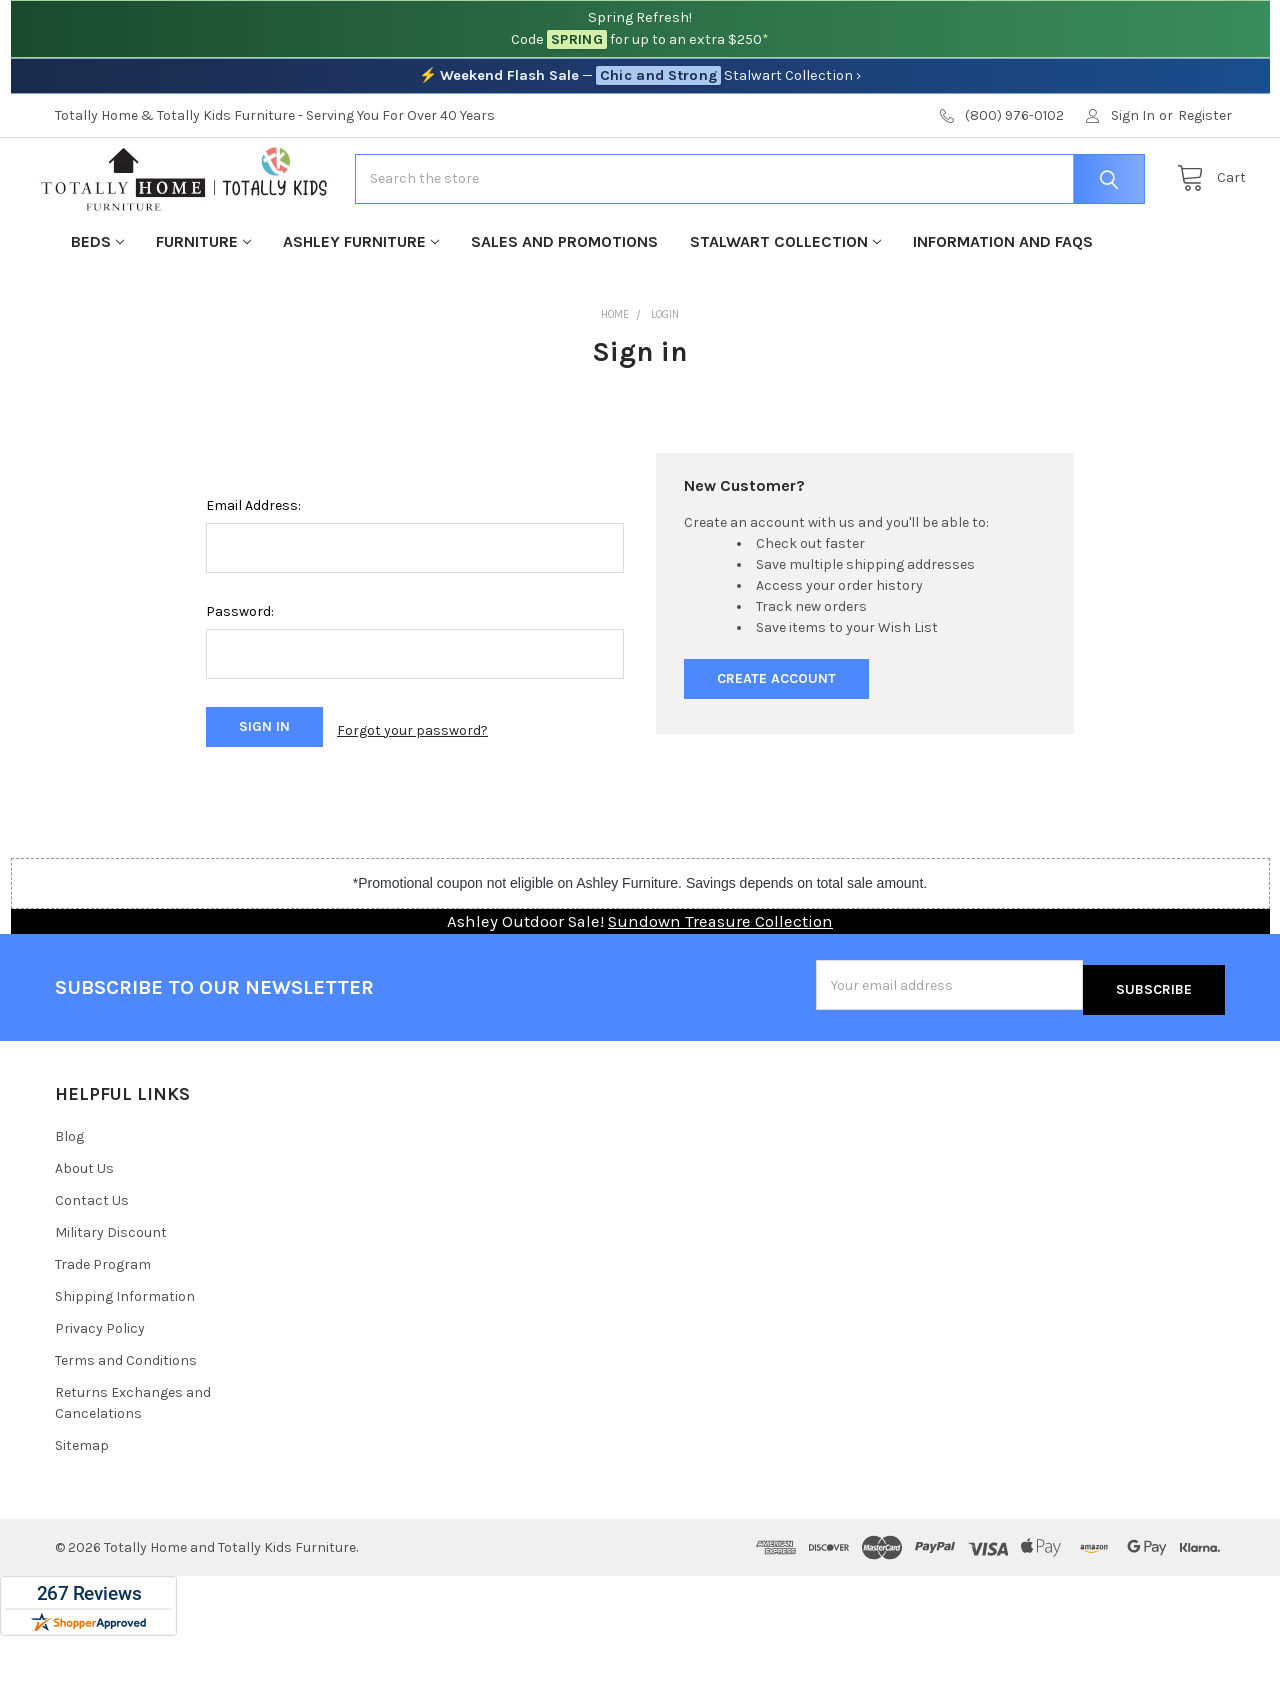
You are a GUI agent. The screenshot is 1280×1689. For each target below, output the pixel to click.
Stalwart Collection (785, 304)
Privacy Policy (100, 1381)
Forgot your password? (412, 790)
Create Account (776, 742)
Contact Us (92, 1253)
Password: (240, 675)
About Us (84, 1221)
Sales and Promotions (564, 304)
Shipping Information (125, 1349)
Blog (69, 1189)
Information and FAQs (1003, 304)
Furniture (203, 304)
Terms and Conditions (126, 1413)
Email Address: (253, 569)
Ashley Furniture (361, 304)
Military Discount (111, 1285)
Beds (97, 304)
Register (1205, 115)
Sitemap (82, 1498)
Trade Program (103, 1317)
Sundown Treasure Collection (720, 979)
